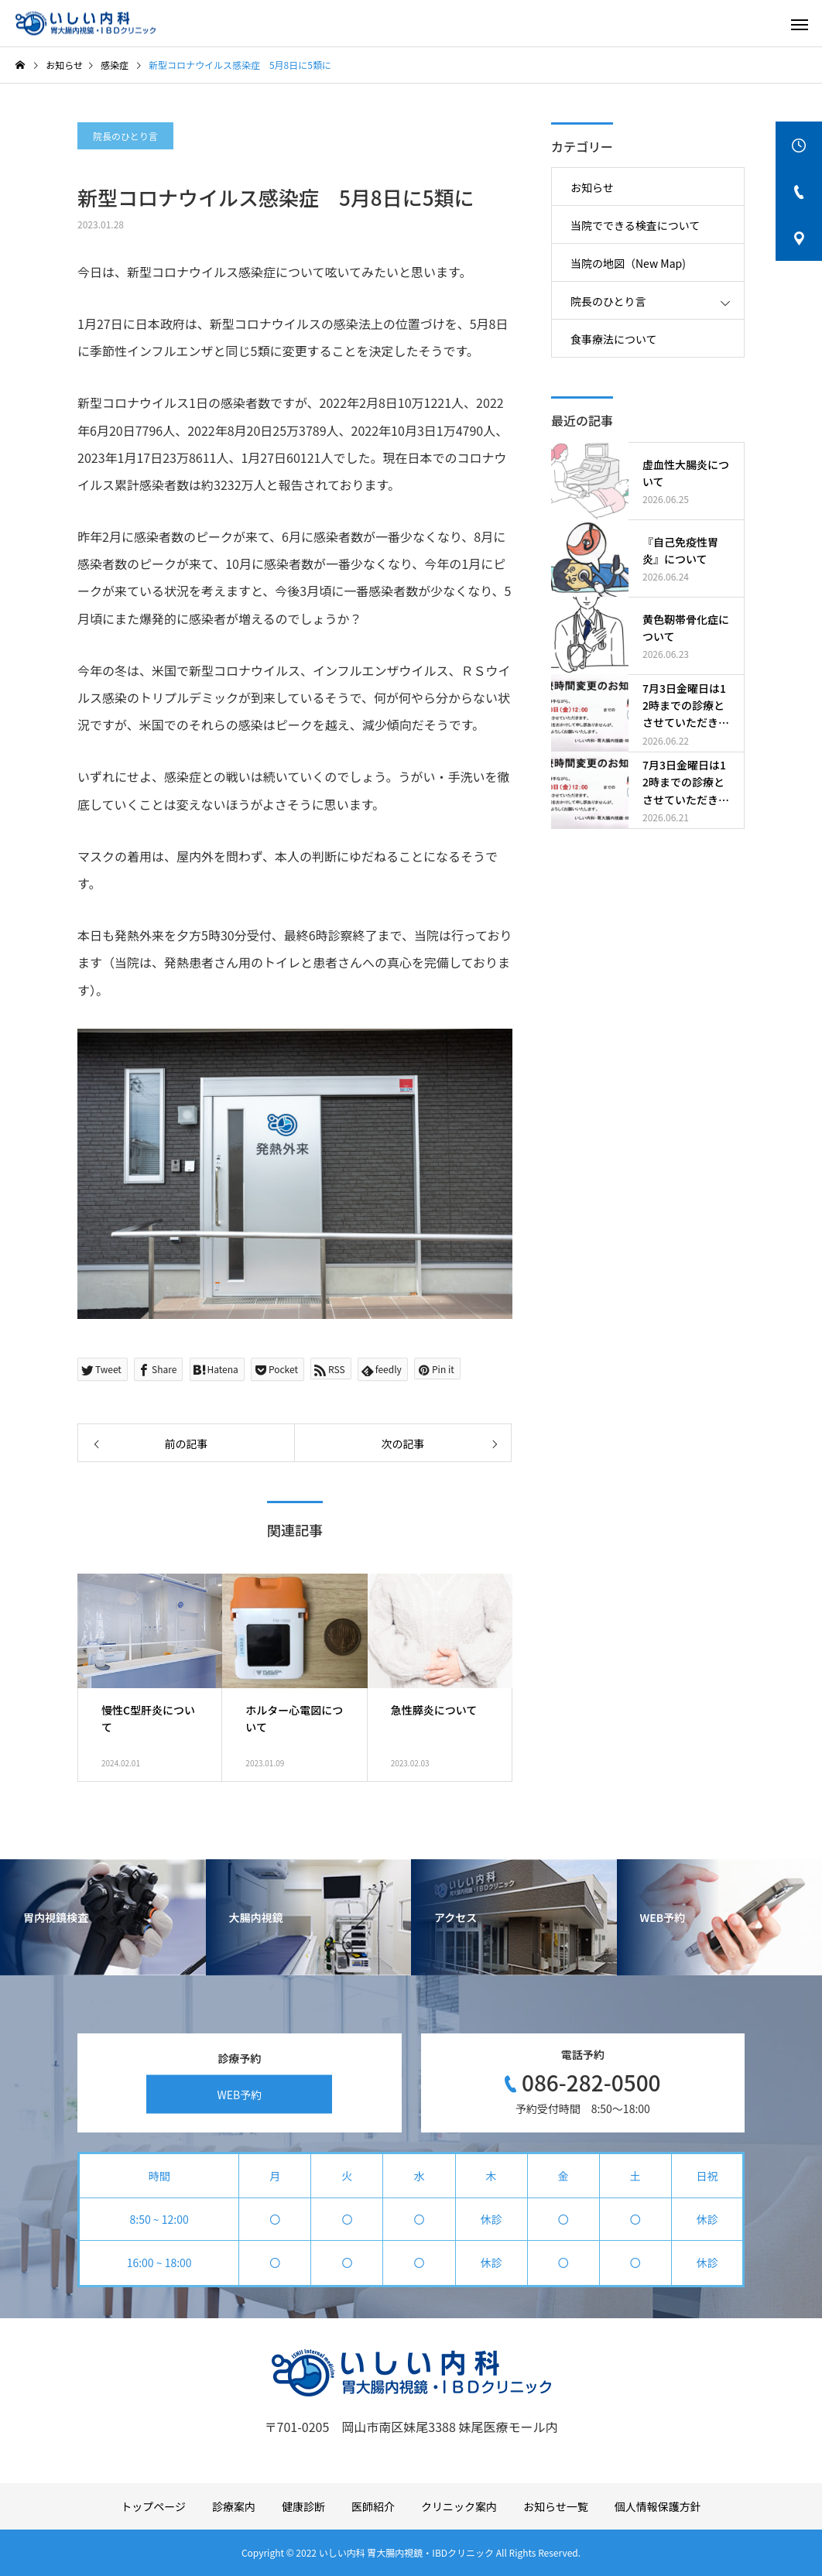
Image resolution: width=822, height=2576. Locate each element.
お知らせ (592, 187)
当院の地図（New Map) (628, 263)
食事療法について (613, 339)
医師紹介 (373, 2506)
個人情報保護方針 (658, 2506)
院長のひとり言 (125, 135)
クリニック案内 (459, 2506)
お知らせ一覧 (555, 2506)
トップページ (153, 2506)
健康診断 (303, 2506)
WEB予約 (239, 2094)
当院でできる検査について (635, 225)
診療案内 (233, 2506)
